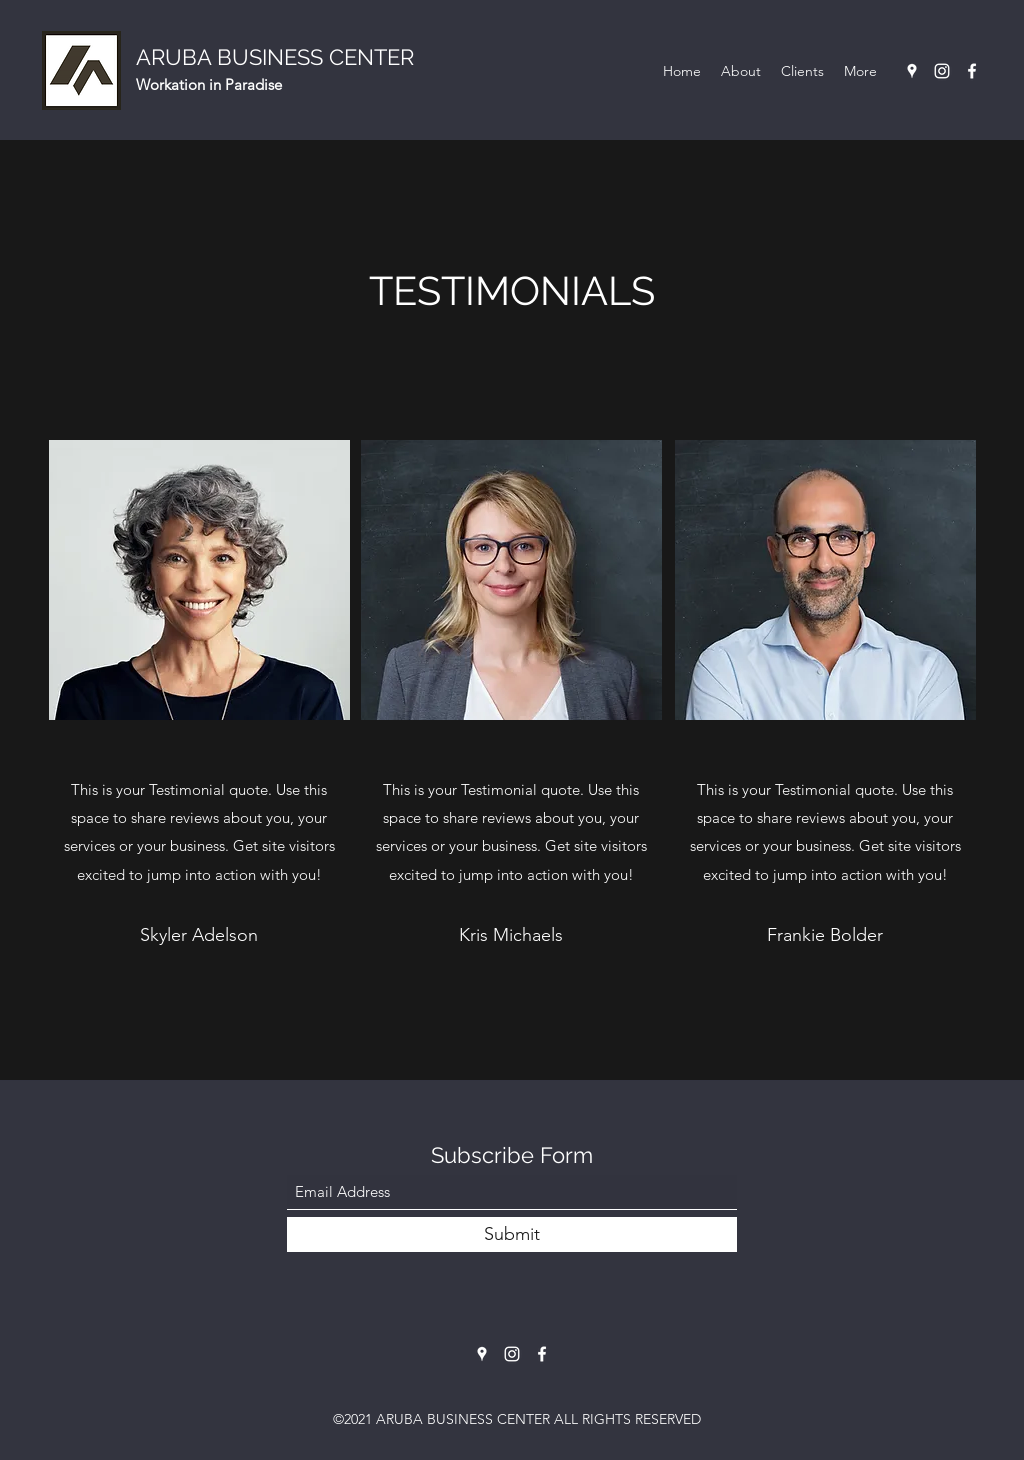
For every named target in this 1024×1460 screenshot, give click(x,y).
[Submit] (512, 1234)
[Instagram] (942, 71)
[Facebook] (972, 71)
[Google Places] (912, 71)
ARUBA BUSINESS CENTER (275, 57)
